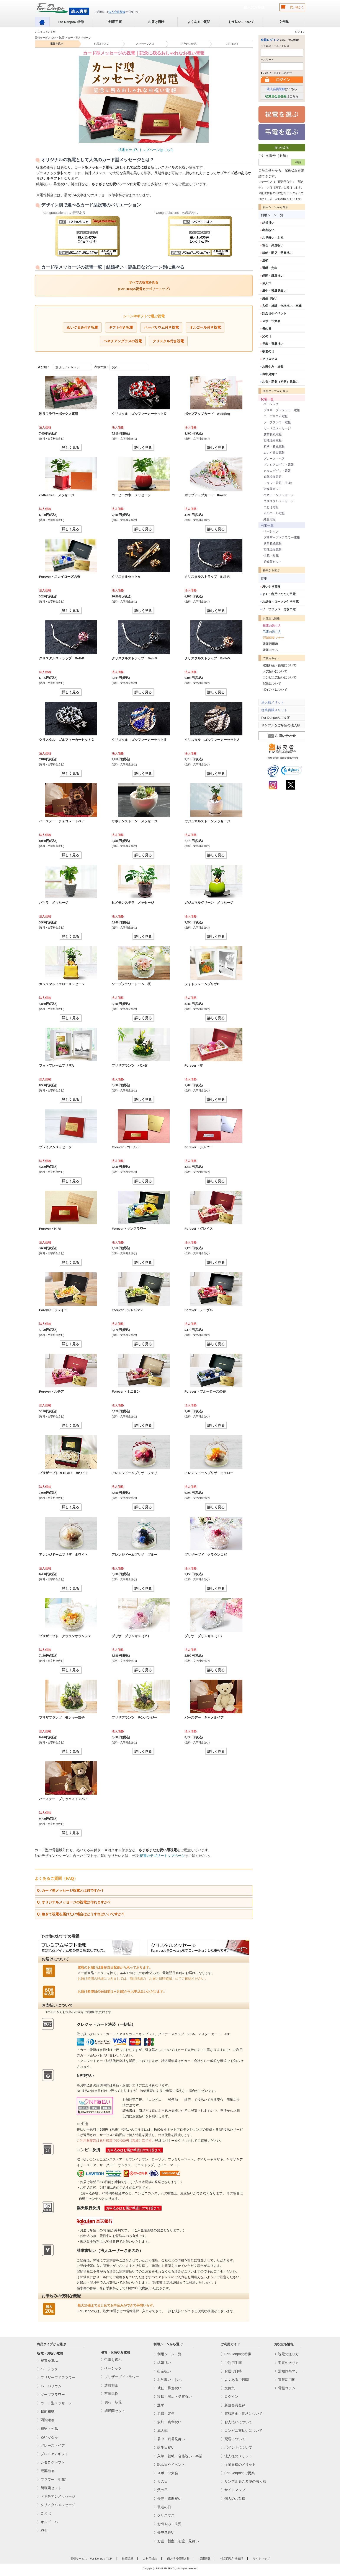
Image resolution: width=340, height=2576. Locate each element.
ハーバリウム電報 (275, 416)
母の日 (266, 328)
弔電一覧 (267, 525)
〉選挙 (159, 2405)
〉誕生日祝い (164, 2447)
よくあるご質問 (198, 22)
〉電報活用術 (285, 2379)
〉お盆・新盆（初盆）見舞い (176, 2541)
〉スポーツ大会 (166, 2473)
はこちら (282, 89)
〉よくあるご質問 (235, 2379)
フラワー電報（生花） (278, 483)
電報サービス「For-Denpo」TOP (91, 2558)
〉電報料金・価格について (242, 2413)
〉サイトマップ (233, 2490)
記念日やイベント (274, 313)
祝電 (61, 37)
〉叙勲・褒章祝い (167, 2422)
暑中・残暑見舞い (274, 290)
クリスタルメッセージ (278, 501)
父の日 (266, 336)
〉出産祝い (162, 2371)
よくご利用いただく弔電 (279, 594)
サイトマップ (261, 2558)
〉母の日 (161, 2481)
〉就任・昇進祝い (167, 2388)
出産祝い (268, 230)
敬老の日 (268, 351)
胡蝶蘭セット (272, 489)
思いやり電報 (271, 586)
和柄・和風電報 (274, 446)
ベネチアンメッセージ (278, 495)
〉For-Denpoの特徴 (236, 2354)
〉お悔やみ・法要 (167, 2524)
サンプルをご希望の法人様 (280, 725)
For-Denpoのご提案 (275, 717)
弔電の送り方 (272, 631)
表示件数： (101, 367)
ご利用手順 (113, 22)
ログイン (300, 31)
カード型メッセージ (79, 37)
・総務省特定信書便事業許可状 (282, 758)
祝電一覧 (267, 399)
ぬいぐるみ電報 (274, 452)
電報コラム (270, 650)
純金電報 (269, 519)
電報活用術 (270, 644)
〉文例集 (228, 2388)
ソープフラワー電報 (277, 422)
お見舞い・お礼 (272, 237)
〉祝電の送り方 (287, 2354)
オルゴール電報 (274, 513)
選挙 (265, 260)
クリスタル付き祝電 (168, 341)
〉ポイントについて (236, 2447)
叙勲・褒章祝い (272, 275)
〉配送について (233, 2439)
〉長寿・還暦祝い (167, 2498)
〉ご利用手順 (231, 2363)
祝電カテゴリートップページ (162, 1855)
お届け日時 (156, 22)
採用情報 (205, 2558)
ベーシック (271, 404)
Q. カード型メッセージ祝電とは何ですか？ (70, 1890)
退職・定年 (269, 268)
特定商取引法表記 (232, 2558)
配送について (272, 683)
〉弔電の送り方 (287, 2363)
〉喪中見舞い (164, 2532)
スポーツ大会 (271, 321)
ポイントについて (275, 689)
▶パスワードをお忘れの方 (276, 73)
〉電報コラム (285, 2388)
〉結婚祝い (162, 2363)
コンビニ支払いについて (279, 677)
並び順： (44, 367)
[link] (291, 771)
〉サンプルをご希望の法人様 (243, 2481)
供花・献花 (271, 555)
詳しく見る (70, 447)
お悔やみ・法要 (272, 366)
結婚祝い (268, 222)
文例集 (284, 22)
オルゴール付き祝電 (205, 327)
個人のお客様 (254, 7)
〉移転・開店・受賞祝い (173, 2396)
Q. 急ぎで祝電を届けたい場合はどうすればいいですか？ (81, 1914)
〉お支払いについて (236, 2422)
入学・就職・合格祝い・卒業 (282, 306)
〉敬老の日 (162, 2507)
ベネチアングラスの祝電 (123, 341)
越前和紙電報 (272, 434)
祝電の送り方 (272, 625)
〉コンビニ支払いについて (242, 2430)
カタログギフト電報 (277, 470)
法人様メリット (272, 702)
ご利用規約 (150, 2558)
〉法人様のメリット (236, 2456)
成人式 (266, 283)
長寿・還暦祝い (272, 344)
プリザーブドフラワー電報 (281, 410)
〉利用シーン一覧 (167, 2354)
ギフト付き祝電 (121, 327)
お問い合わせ (282, 736)
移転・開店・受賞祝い (277, 253)
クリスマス (269, 359)
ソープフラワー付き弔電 (279, 609)
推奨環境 (127, 2558)
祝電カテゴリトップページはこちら (146, 150)
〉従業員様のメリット (238, 2464)
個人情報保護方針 (178, 2558)
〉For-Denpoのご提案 (238, 2473)
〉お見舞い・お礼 (167, 2379)
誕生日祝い (269, 298)
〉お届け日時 (231, 2371)
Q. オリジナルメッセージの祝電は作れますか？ (74, 1902)
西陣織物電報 (272, 440)
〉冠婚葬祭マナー (288, 2371)
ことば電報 (271, 507)
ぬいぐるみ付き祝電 (82, 327)
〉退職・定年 (164, 2413)
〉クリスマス (164, 2515)
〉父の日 (161, 2490)
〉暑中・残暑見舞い (169, 2439)
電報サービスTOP (45, 37)
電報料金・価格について (279, 665)
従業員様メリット (274, 710)
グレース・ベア (274, 458)
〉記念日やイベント (169, 2464)
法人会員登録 (116, 11)
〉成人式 (161, 2430)
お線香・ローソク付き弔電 (280, 601)
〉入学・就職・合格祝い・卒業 (178, 2456)
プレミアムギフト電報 (278, 464)
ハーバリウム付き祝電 (161, 327)
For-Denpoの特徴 (71, 22)
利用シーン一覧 (272, 215)
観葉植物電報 (272, 477)
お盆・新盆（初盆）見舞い (280, 381)
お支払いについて (241, 22)
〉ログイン (229, 2396)
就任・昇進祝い (272, 245)
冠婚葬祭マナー (273, 637)
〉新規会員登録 (233, 2405)
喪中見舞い (269, 374)
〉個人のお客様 (233, 2498)
